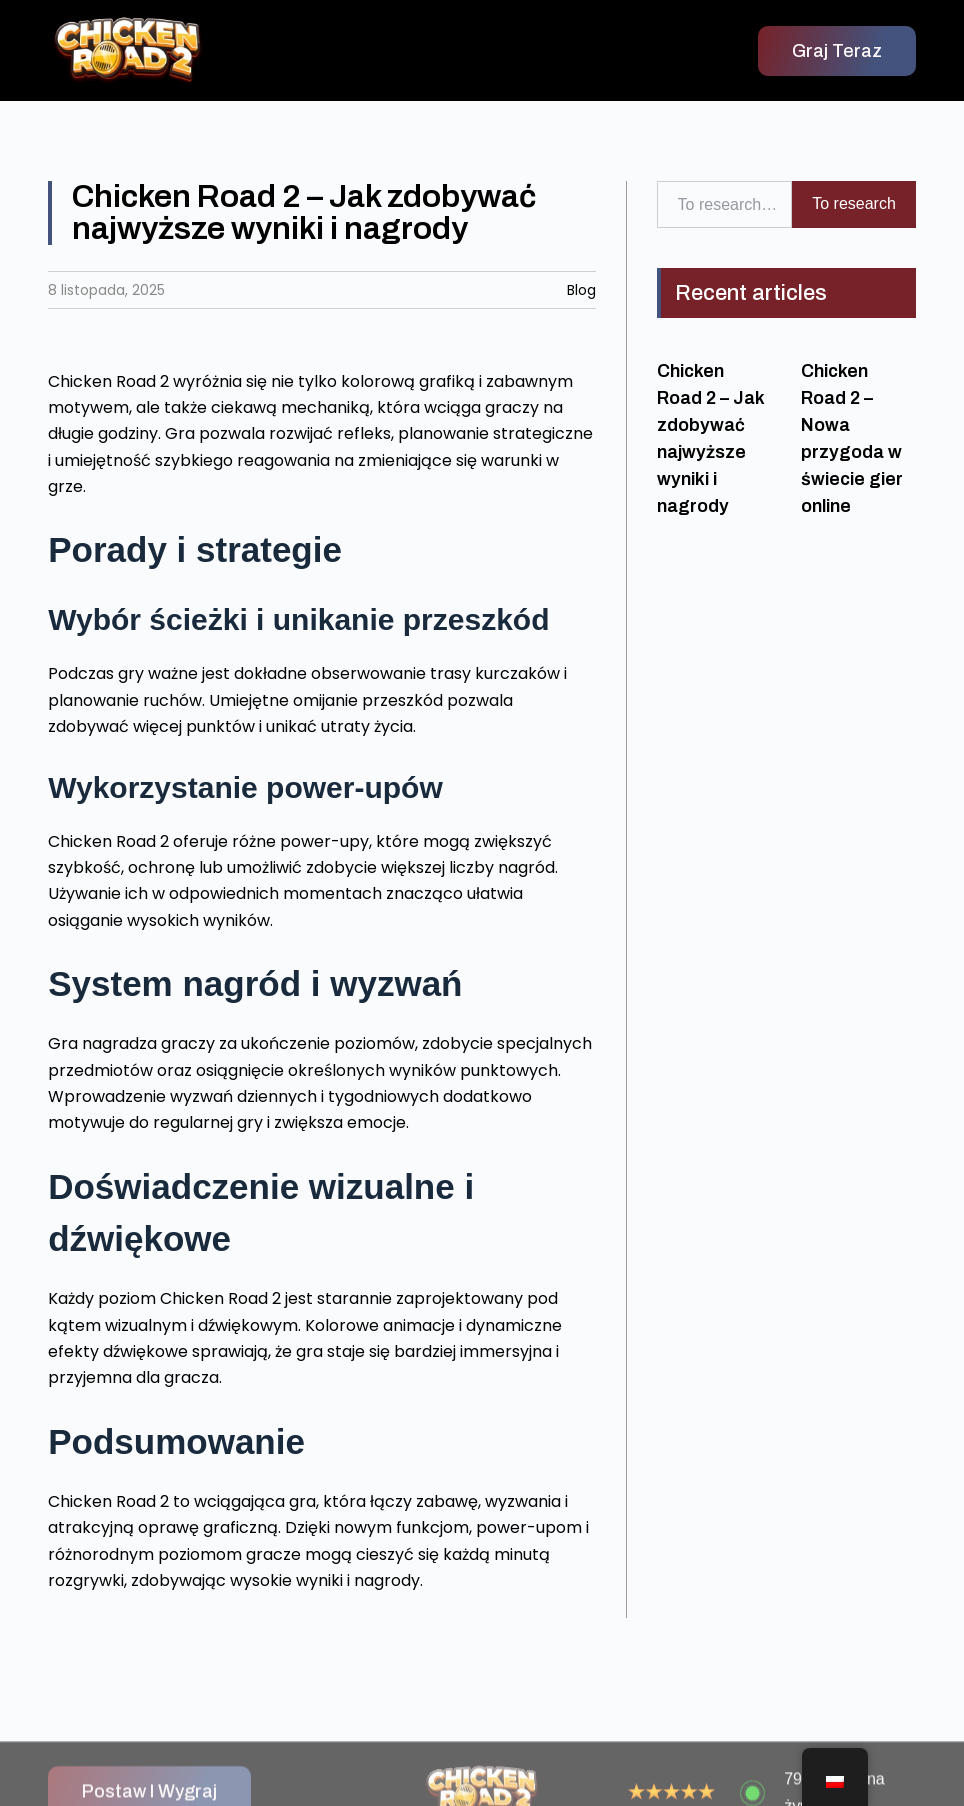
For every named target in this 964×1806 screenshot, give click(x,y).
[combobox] (725, 204)
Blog (581, 290)
